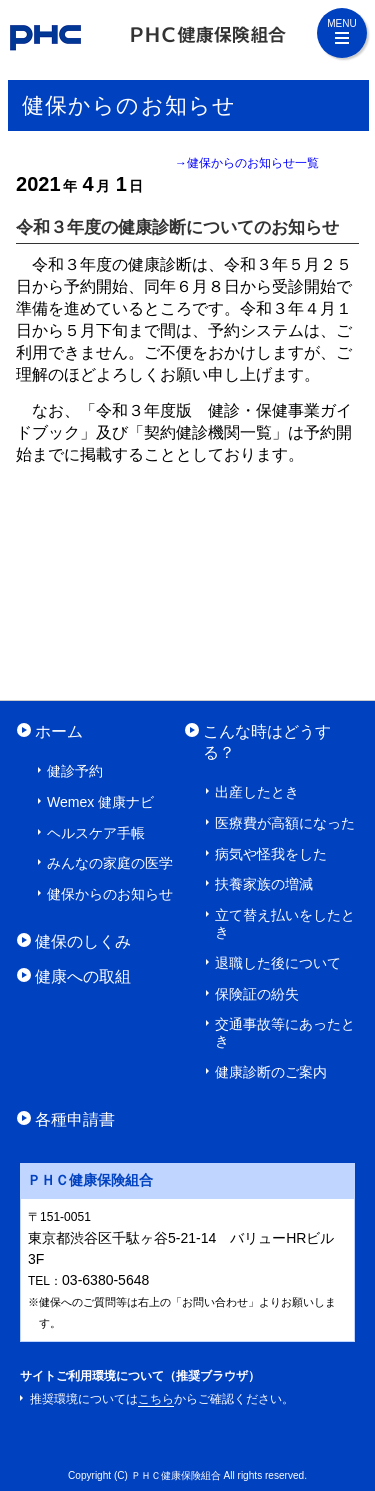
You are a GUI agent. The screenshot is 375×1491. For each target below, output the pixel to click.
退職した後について (278, 963)
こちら (156, 1399)
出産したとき (257, 792)
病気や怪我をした (271, 854)
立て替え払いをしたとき (285, 923)
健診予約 (75, 771)
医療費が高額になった (285, 823)
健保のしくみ (83, 941)
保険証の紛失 (257, 994)
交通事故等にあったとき (285, 1032)
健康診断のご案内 (271, 1072)
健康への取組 (83, 976)
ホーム (59, 731)
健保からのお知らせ (110, 894)
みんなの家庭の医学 (110, 863)
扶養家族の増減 (264, 884)
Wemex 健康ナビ (100, 802)
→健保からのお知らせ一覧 (247, 163)
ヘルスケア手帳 (96, 833)
